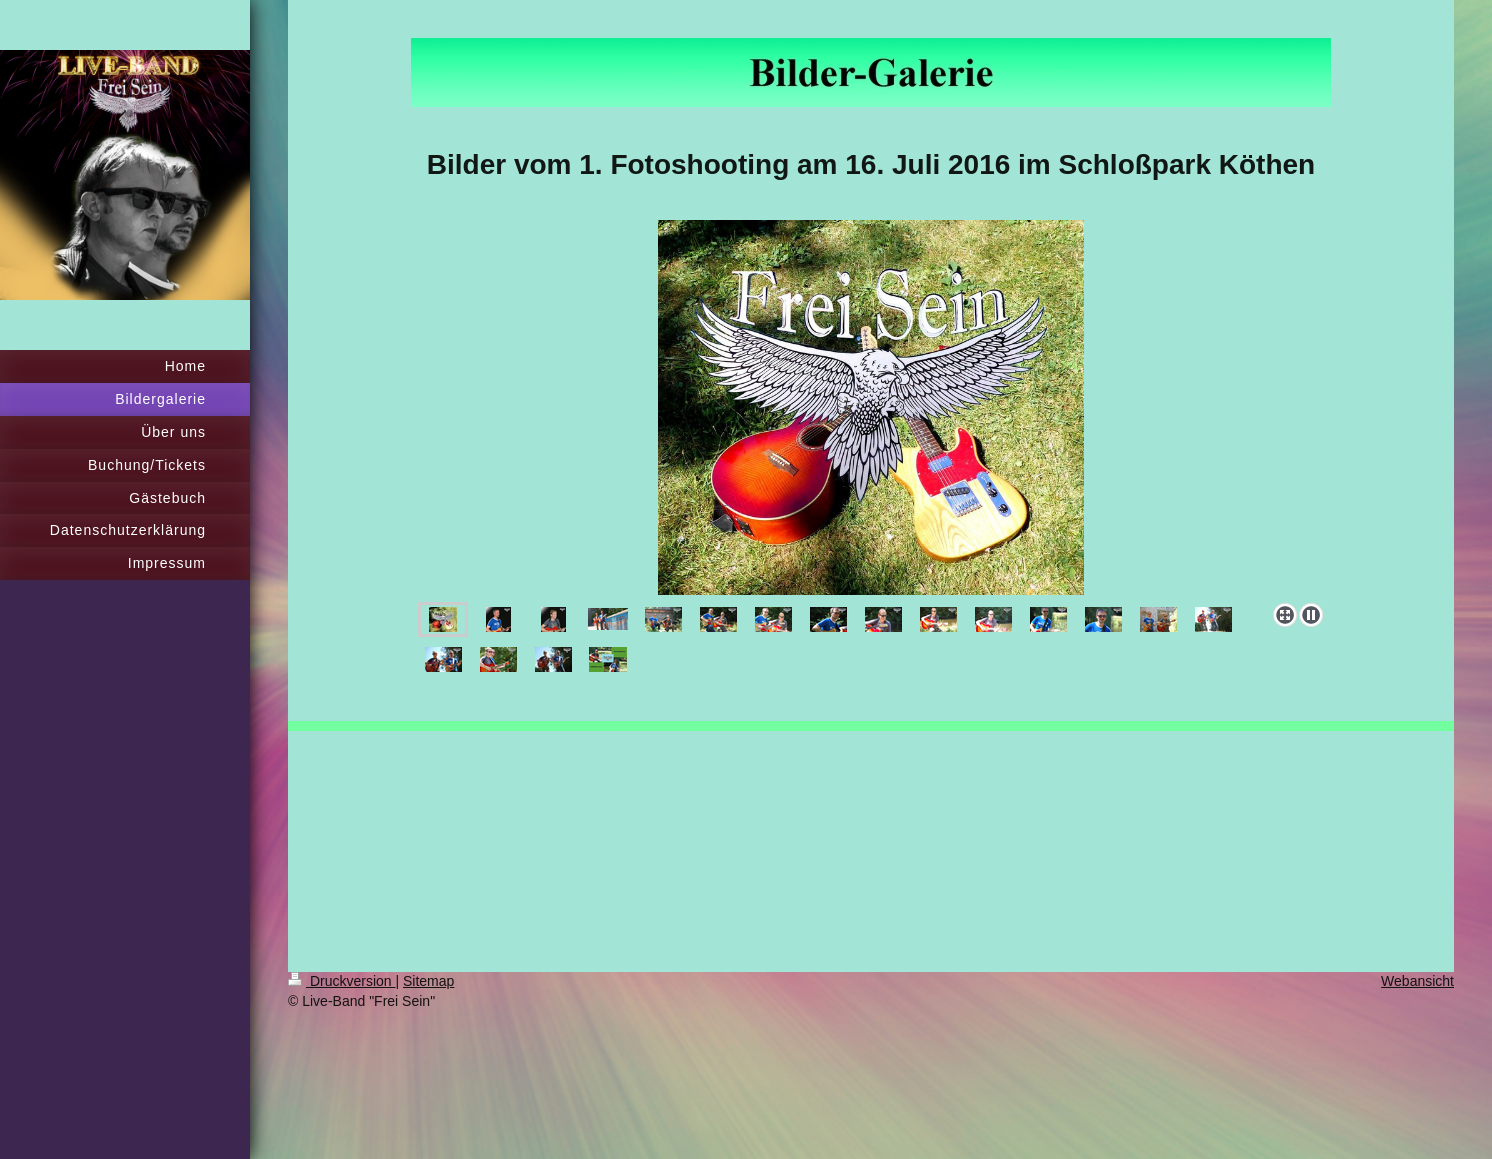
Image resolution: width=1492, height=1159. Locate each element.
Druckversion (341, 981)
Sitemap (428, 981)
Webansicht (1417, 981)
